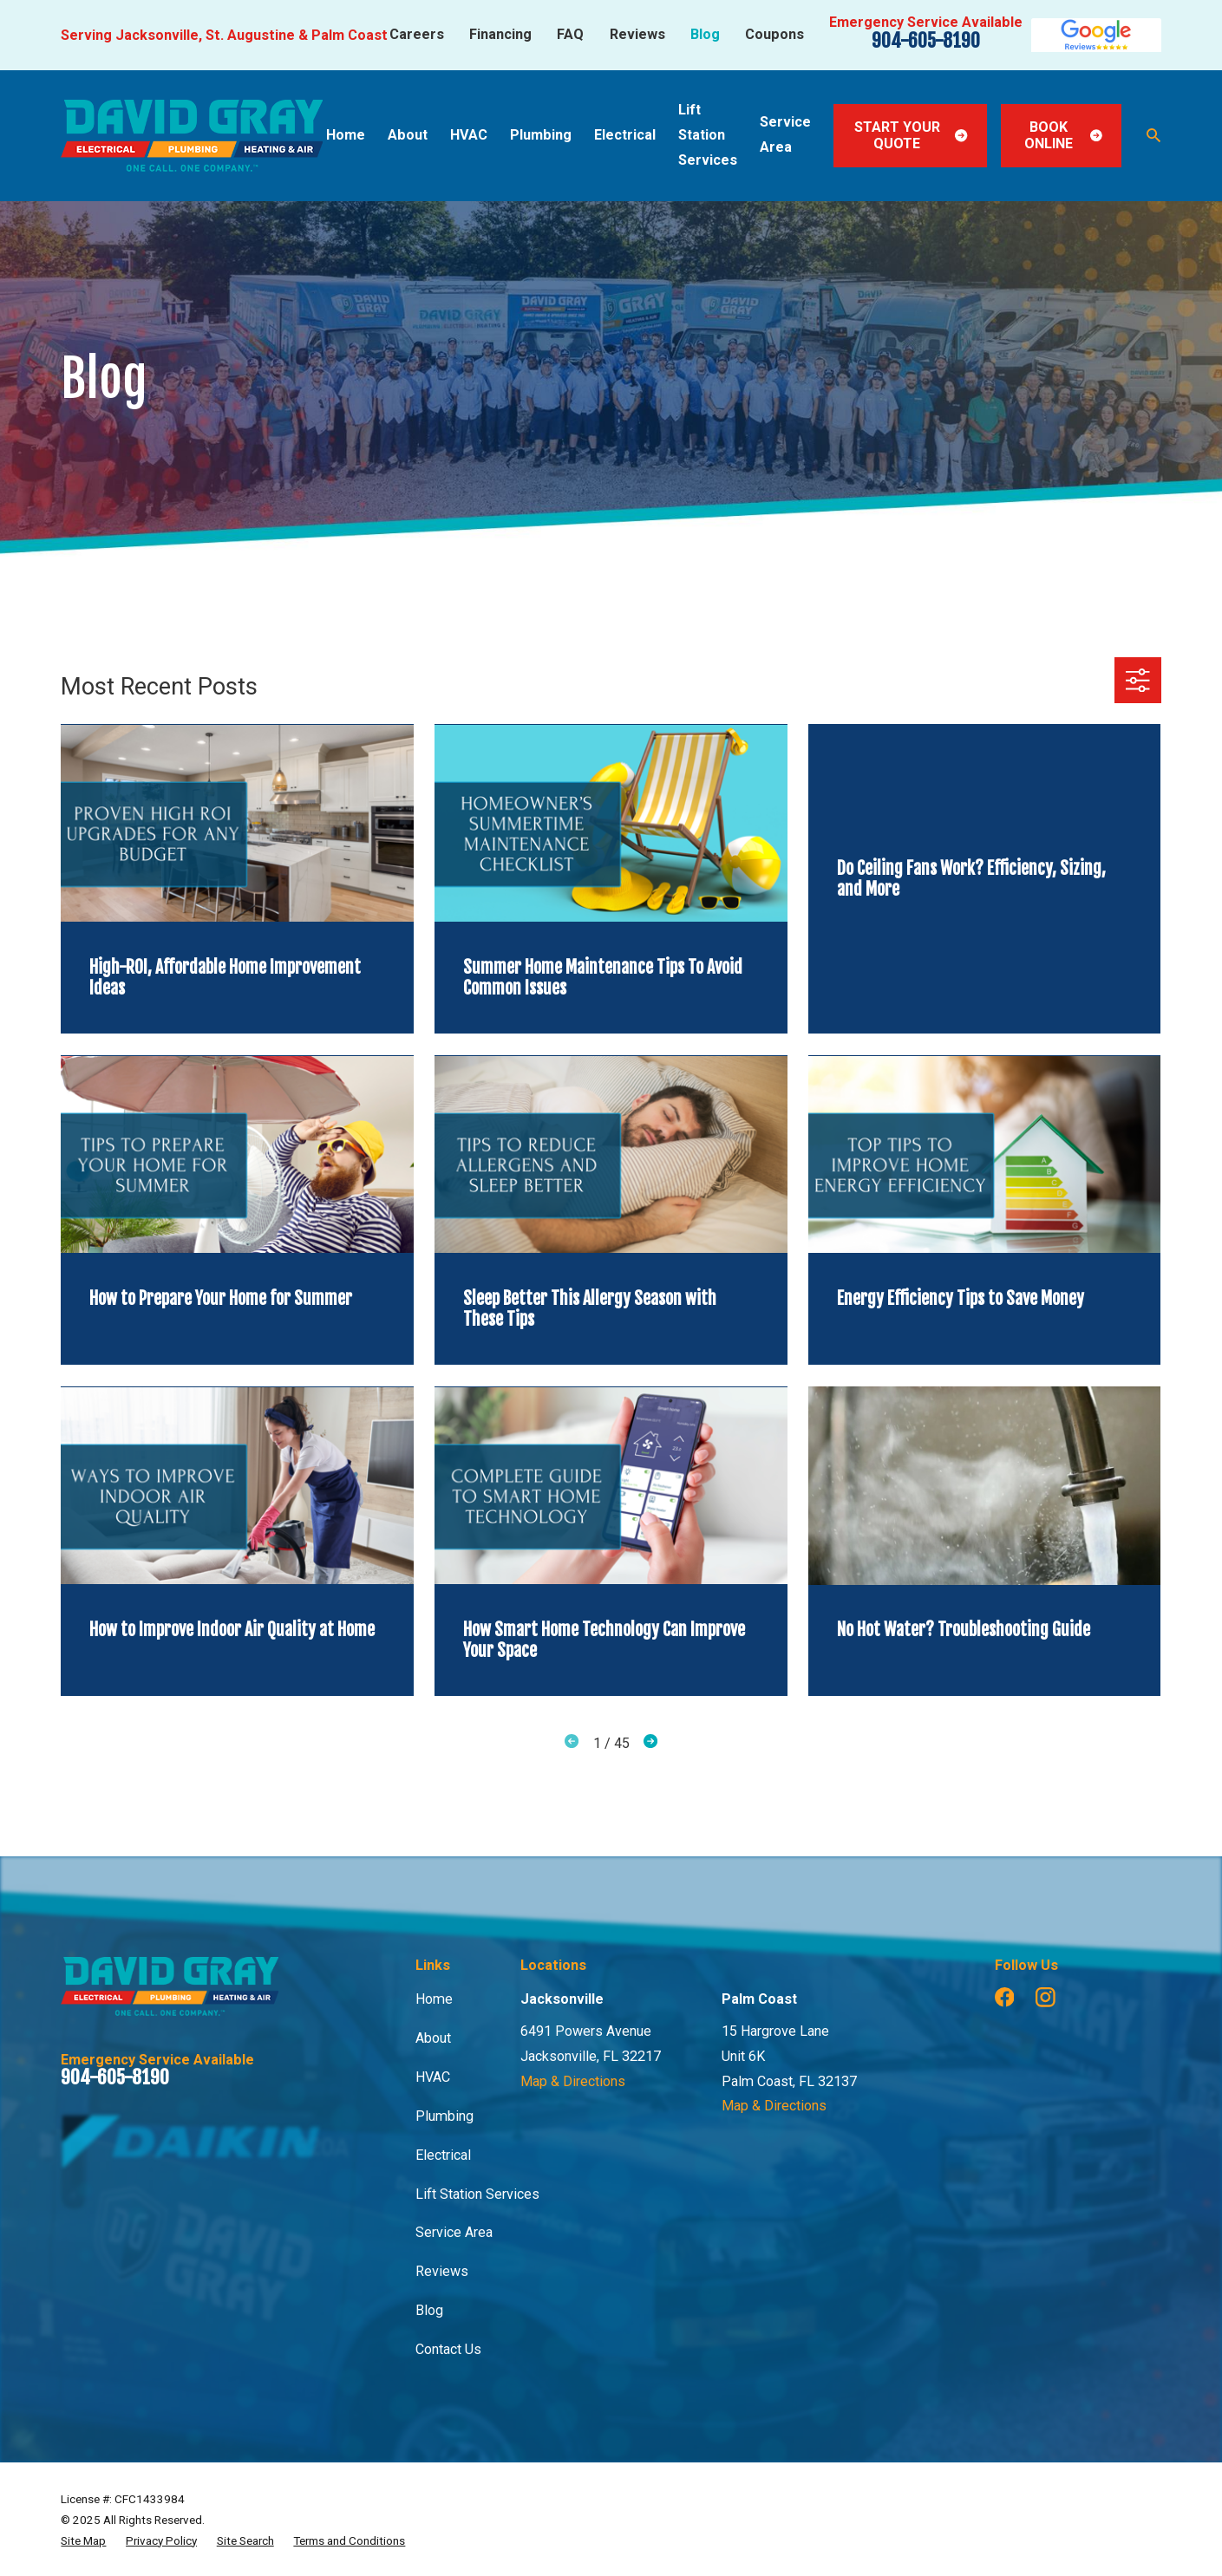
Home (434, 1999)
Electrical (443, 2155)
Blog (705, 34)
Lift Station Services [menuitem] (707, 134)
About (433, 2038)
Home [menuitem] (345, 135)
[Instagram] (1045, 1997)
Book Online (1063, 135)
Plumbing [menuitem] (541, 135)
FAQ (570, 34)
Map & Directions (572, 2081)
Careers (416, 34)
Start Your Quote (911, 135)
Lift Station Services (477, 2194)
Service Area (454, 2232)
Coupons (774, 34)
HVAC (432, 2077)
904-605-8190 (926, 40)
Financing (500, 34)
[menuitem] (83, 2540)
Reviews (637, 34)
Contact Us (448, 2349)
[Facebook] (1005, 1997)
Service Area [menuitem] (785, 134)
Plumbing (444, 2116)
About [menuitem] (408, 135)
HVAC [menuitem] (468, 135)
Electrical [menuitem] (625, 135)
